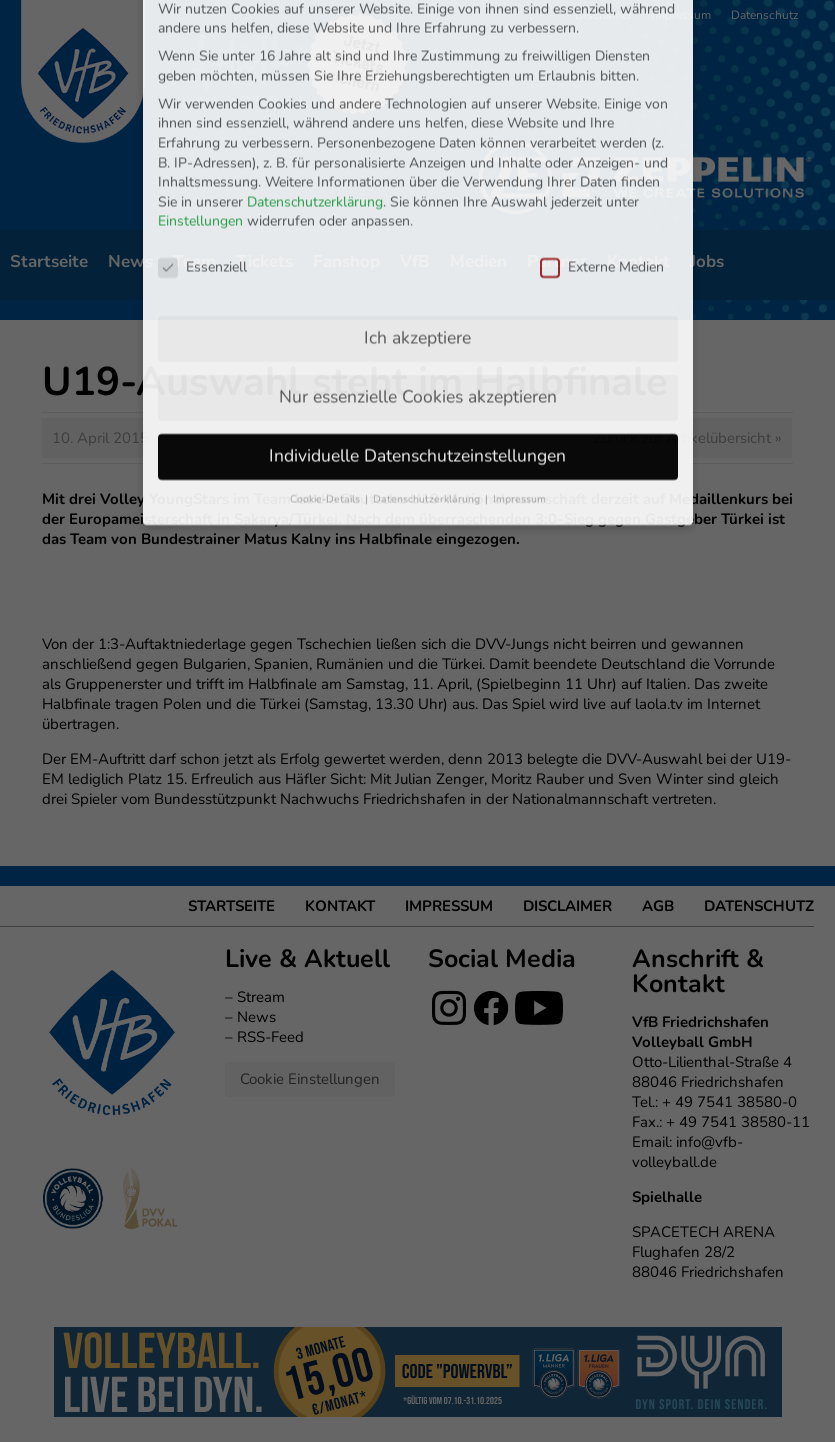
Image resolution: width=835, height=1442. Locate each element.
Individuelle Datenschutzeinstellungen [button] (417, 340)
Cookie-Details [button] (326, 383)
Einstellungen (200, 105)
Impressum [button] (519, 383)
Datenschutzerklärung (315, 86)
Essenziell (202, 151)
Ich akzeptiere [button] (417, 222)
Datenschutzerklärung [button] (428, 383)
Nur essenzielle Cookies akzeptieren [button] (418, 281)
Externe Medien (602, 151)
